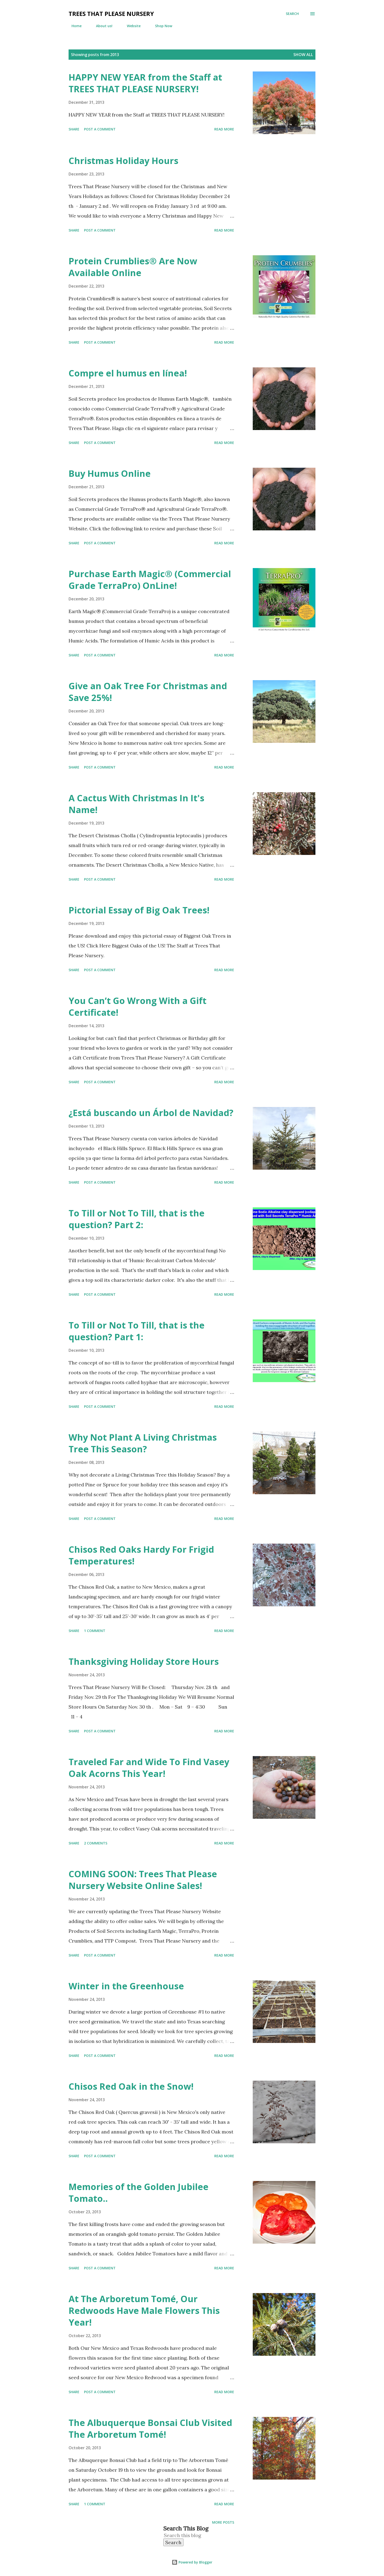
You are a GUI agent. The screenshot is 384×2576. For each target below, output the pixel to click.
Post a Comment (100, 129)
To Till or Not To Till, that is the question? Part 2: (136, 1219)
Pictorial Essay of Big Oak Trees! (139, 910)
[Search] (292, 14)
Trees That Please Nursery (111, 14)
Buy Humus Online (110, 473)
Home (74, 25)
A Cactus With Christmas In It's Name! (136, 804)
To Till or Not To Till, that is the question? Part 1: (136, 1331)
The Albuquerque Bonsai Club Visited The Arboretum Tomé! (150, 2428)
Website (131, 25)
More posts (223, 2522)
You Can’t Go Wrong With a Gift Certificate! (137, 1006)
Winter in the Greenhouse (126, 1986)
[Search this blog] (186, 2535)
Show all (303, 54)
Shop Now (160, 25)
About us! (101, 25)
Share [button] (74, 129)
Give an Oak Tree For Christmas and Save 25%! (148, 692)
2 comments (95, 1843)
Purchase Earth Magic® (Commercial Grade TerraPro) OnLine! (150, 580)
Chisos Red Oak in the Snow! (131, 2086)
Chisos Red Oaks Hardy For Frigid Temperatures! (141, 1555)
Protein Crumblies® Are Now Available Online (133, 267)
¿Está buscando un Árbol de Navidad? (151, 1113)
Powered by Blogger (192, 2562)
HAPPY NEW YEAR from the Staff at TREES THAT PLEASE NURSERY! (145, 83)
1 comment (94, 1630)
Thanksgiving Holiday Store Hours (144, 1661)
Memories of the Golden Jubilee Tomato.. (138, 2192)
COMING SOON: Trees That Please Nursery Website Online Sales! (143, 1880)
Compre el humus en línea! (128, 373)
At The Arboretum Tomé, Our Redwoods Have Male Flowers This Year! (144, 2310)
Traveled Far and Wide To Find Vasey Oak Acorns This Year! (149, 1768)
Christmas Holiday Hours (123, 161)
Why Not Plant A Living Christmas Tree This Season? (143, 1443)
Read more (224, 129)
